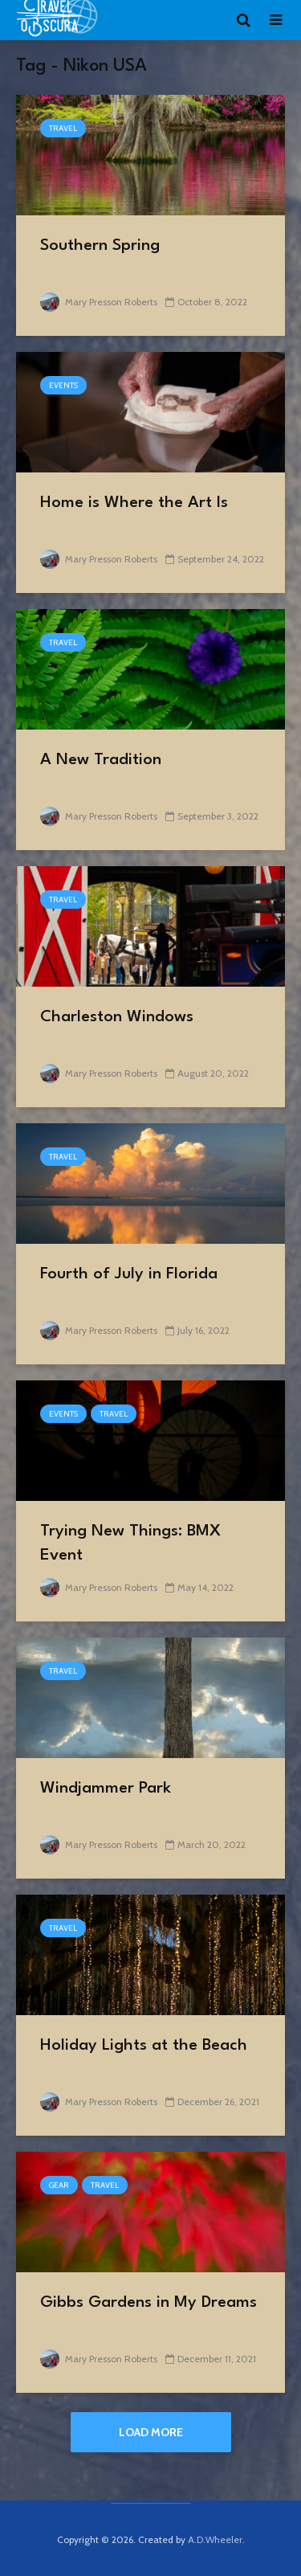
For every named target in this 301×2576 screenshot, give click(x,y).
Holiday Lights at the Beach (143, 2046)
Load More (151, 2432)
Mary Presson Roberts (98, 302)
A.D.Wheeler (215, 2539)
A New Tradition (100, 760)
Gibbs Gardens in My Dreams (148, 2303)
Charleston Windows (116, 1017)
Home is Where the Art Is (134, 503)
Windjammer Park (105, 1789)
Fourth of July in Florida (129, 1274)
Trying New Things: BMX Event (130, 1543)
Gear (59, 2185)
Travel (63, 128)
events (63, 385)
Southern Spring (100, 246)
